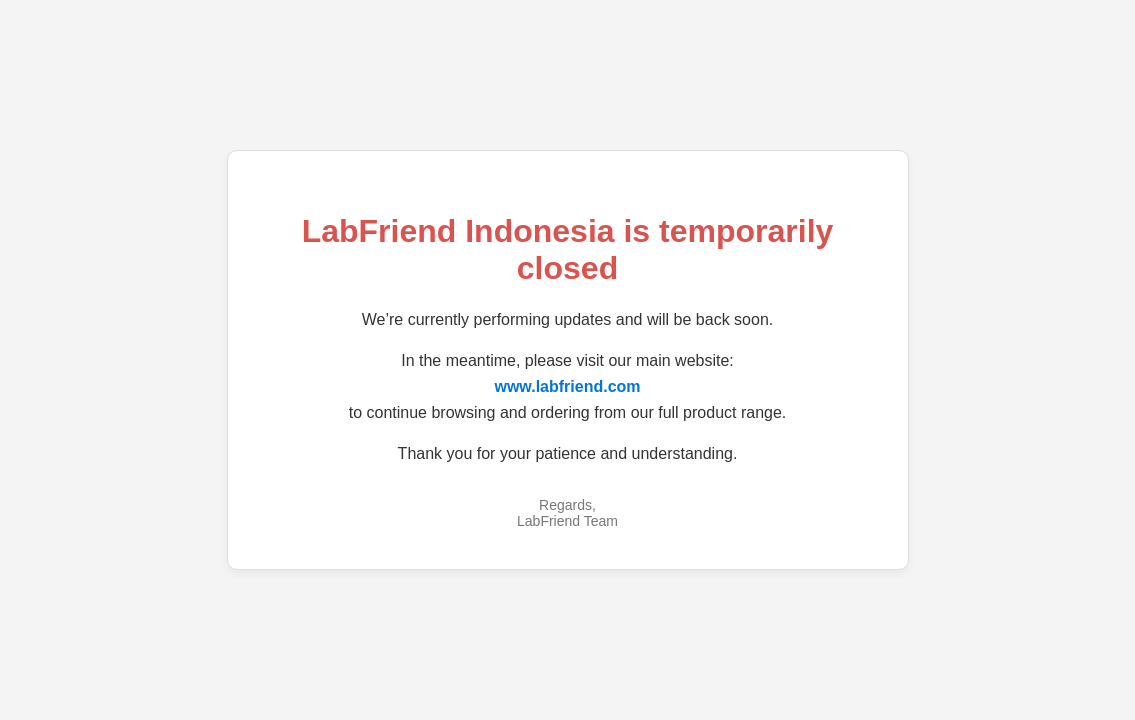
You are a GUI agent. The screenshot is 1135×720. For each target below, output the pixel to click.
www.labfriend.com (567, 386)
